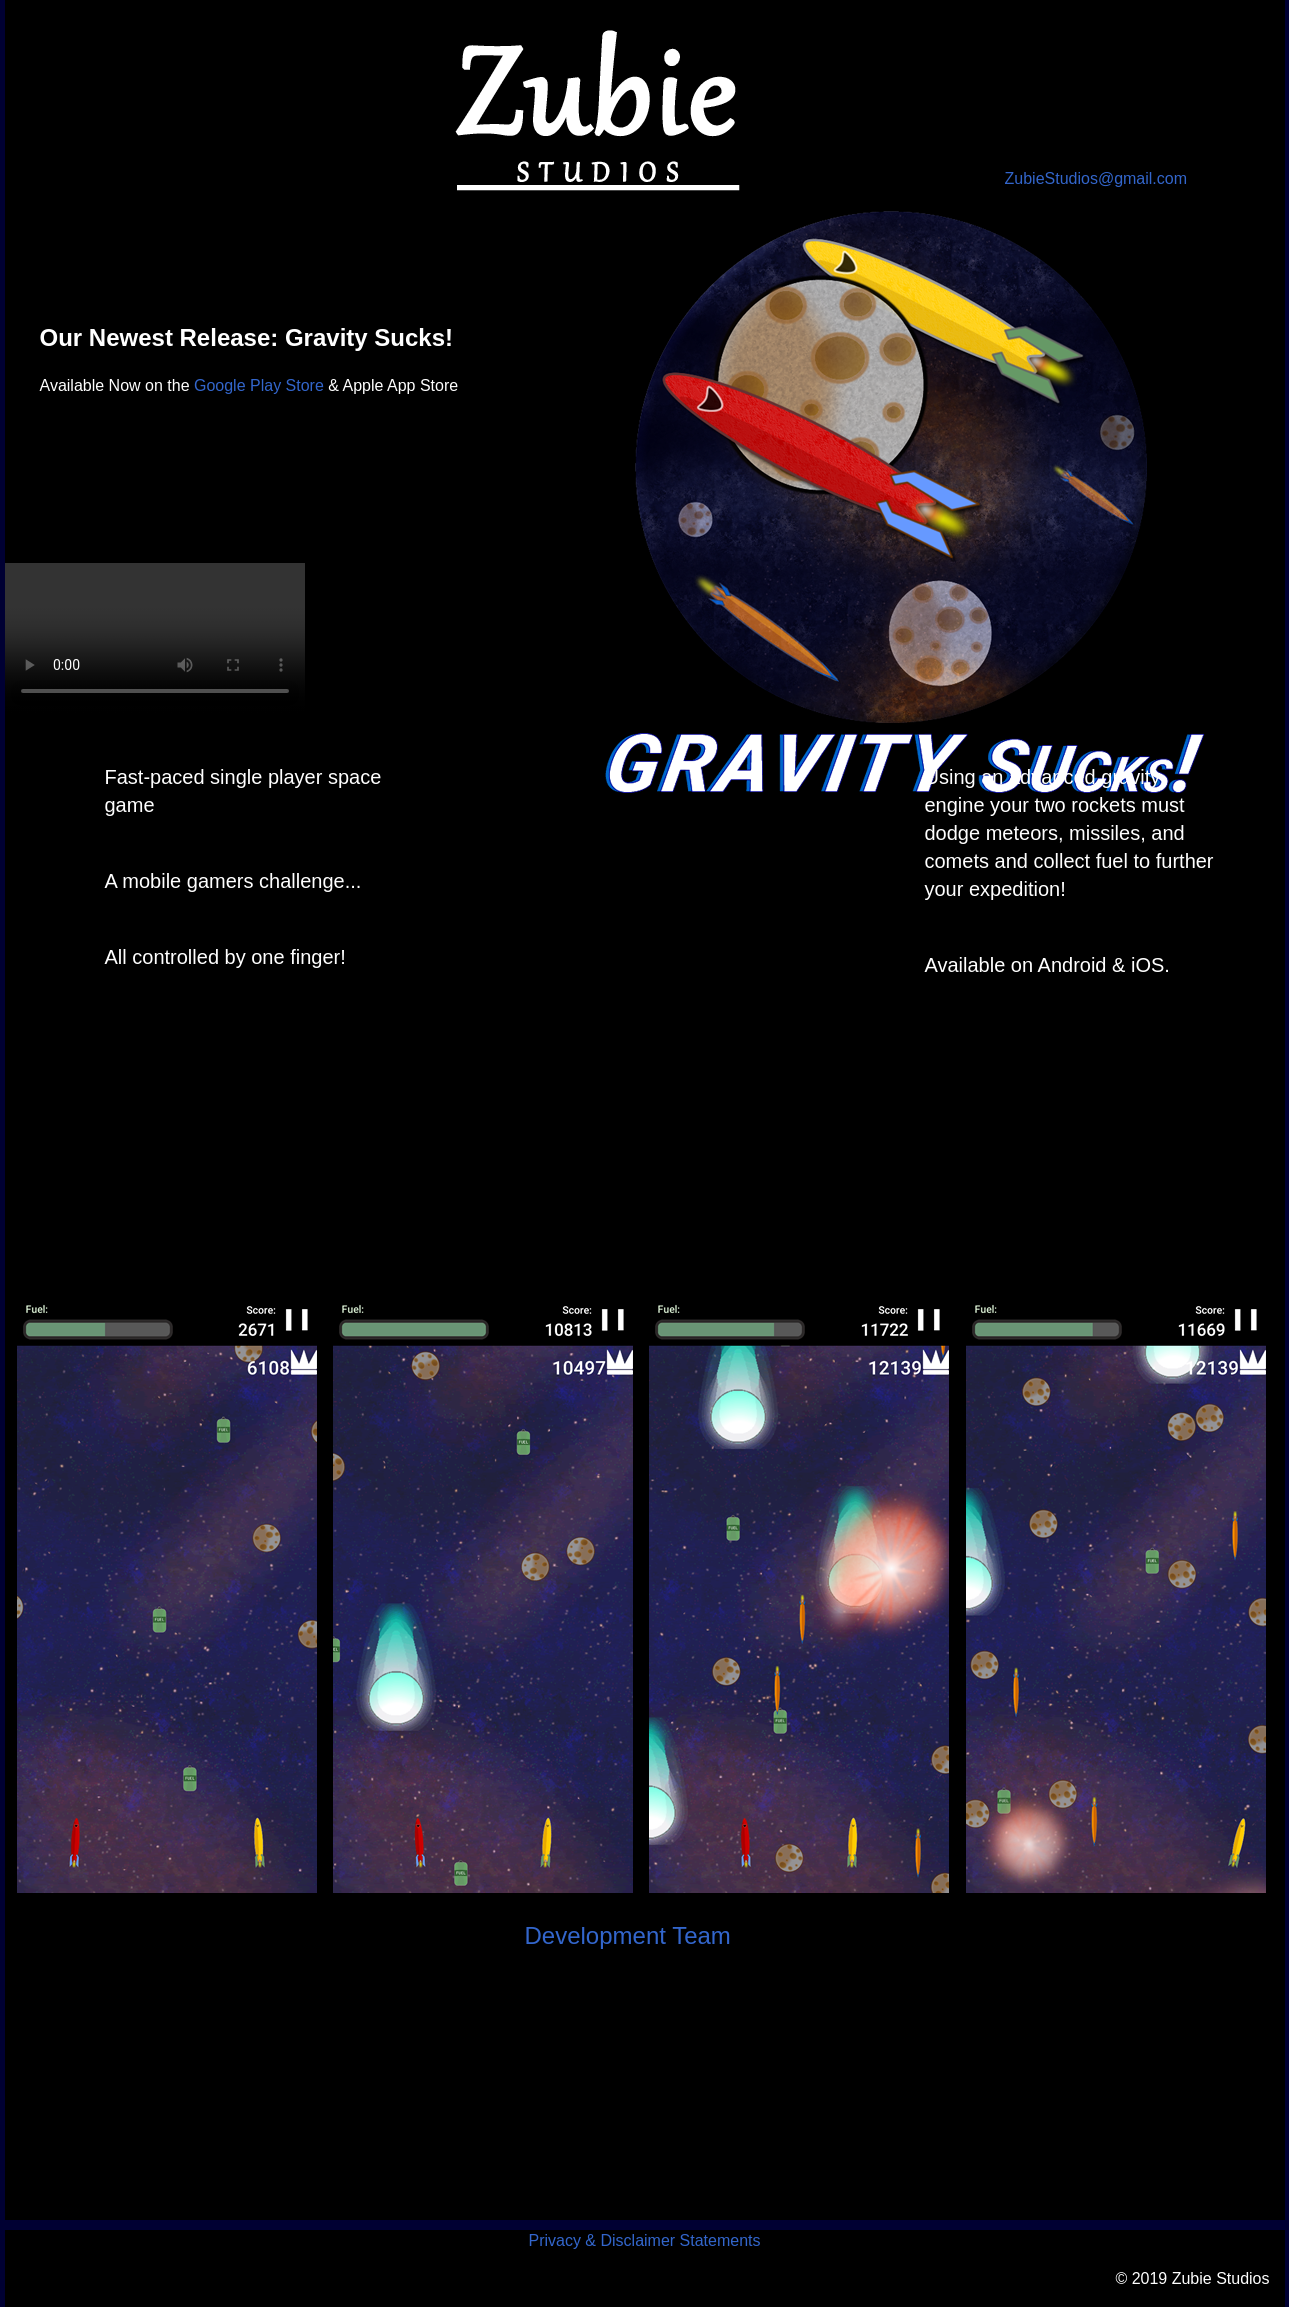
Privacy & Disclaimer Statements (644, 2240)
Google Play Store (259, 385)
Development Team (628, 1935)
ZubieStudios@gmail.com (1096, 178)
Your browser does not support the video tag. (155, 638)
